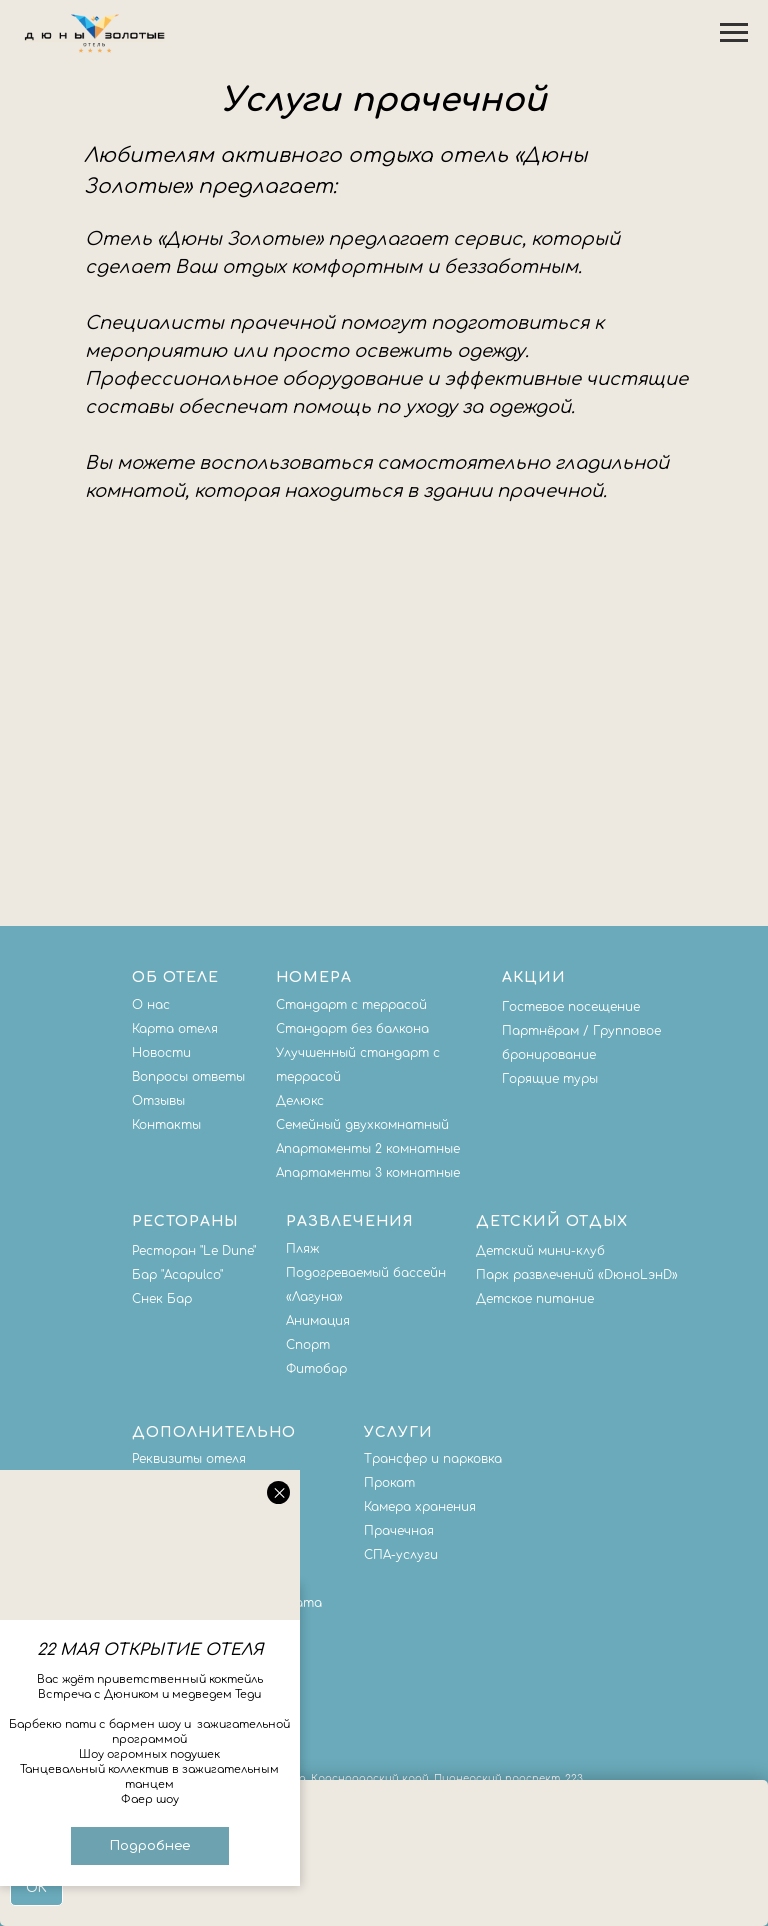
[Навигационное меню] (734, 33)
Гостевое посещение (571, 1007)
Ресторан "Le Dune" (194, 1251)
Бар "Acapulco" (177, 1275)
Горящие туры (550, 1079)
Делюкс (300, 1101)
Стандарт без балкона (352, 1029)
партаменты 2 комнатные (372, 1149)
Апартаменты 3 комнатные (368, 1173)
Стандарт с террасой (351, 1005)
